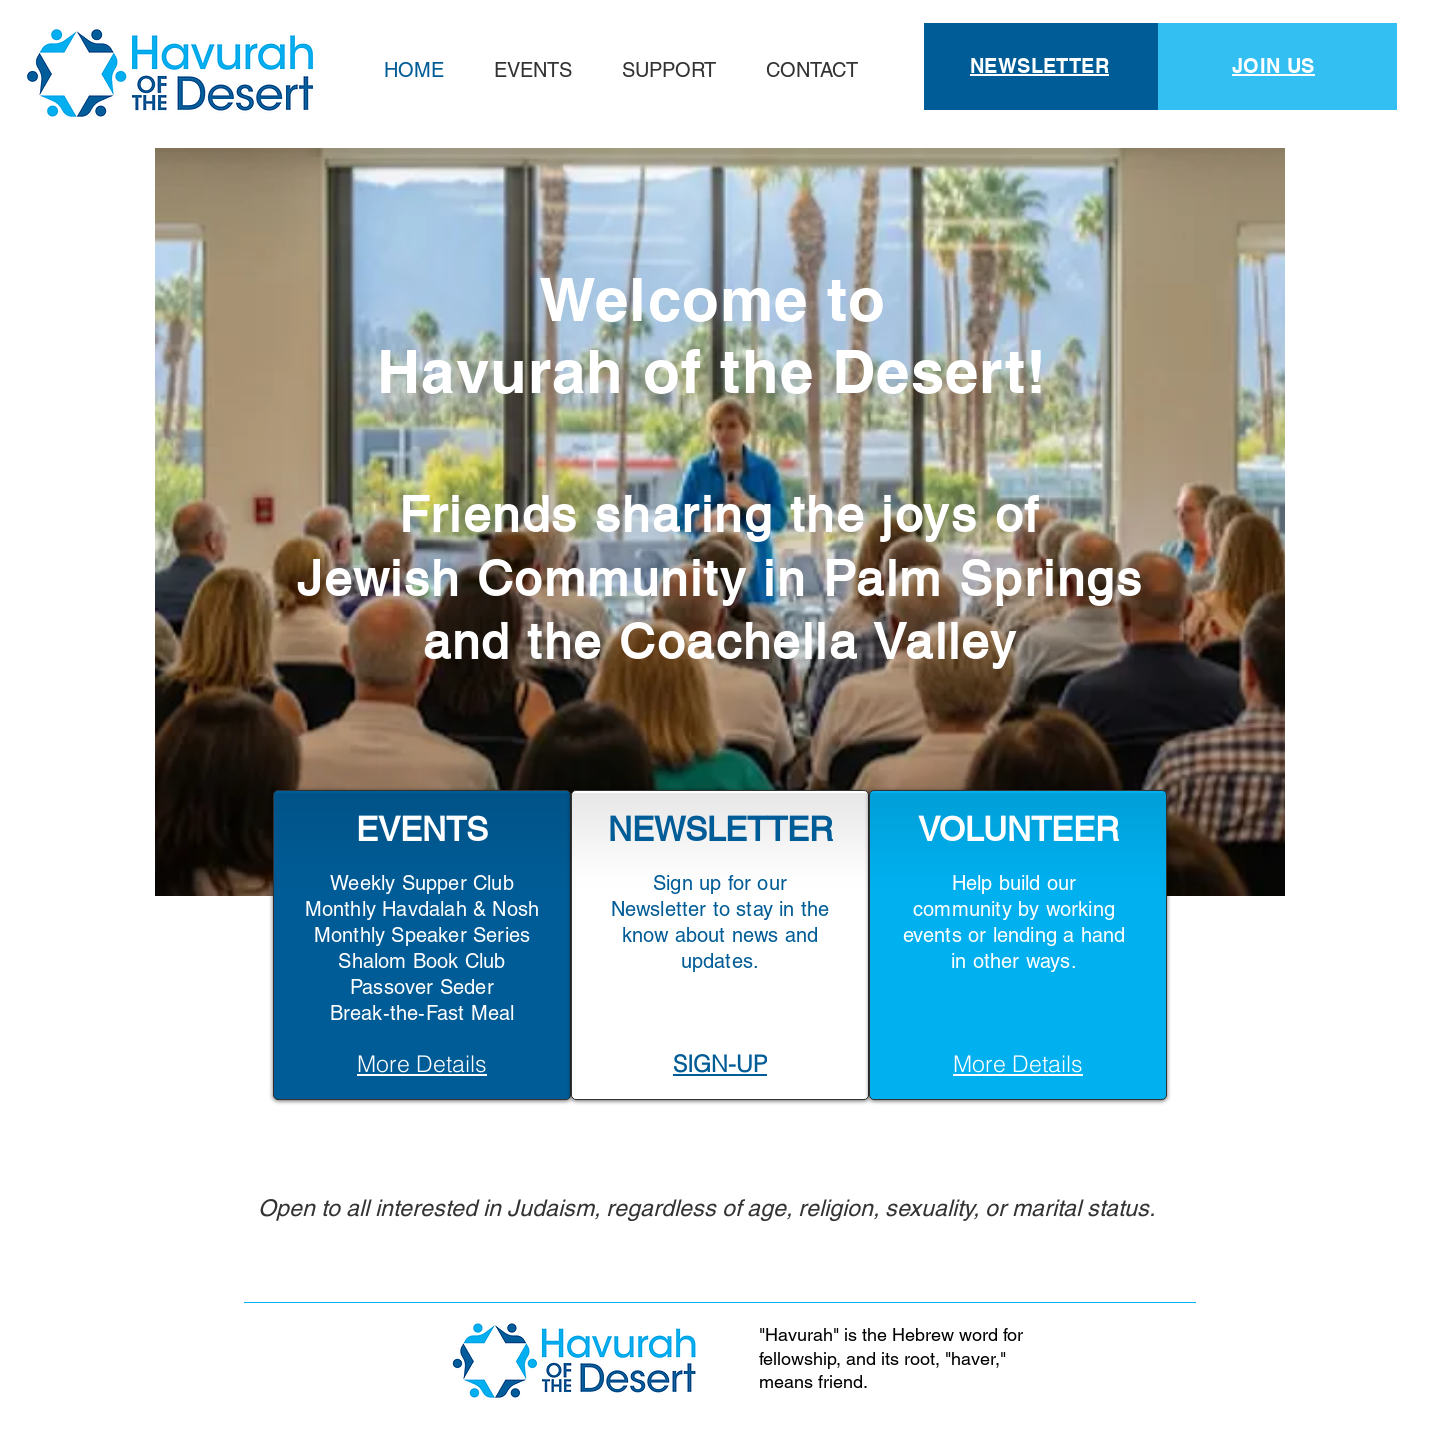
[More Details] (422, 1063)
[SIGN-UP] (720, 1063)
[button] (669, 70)
